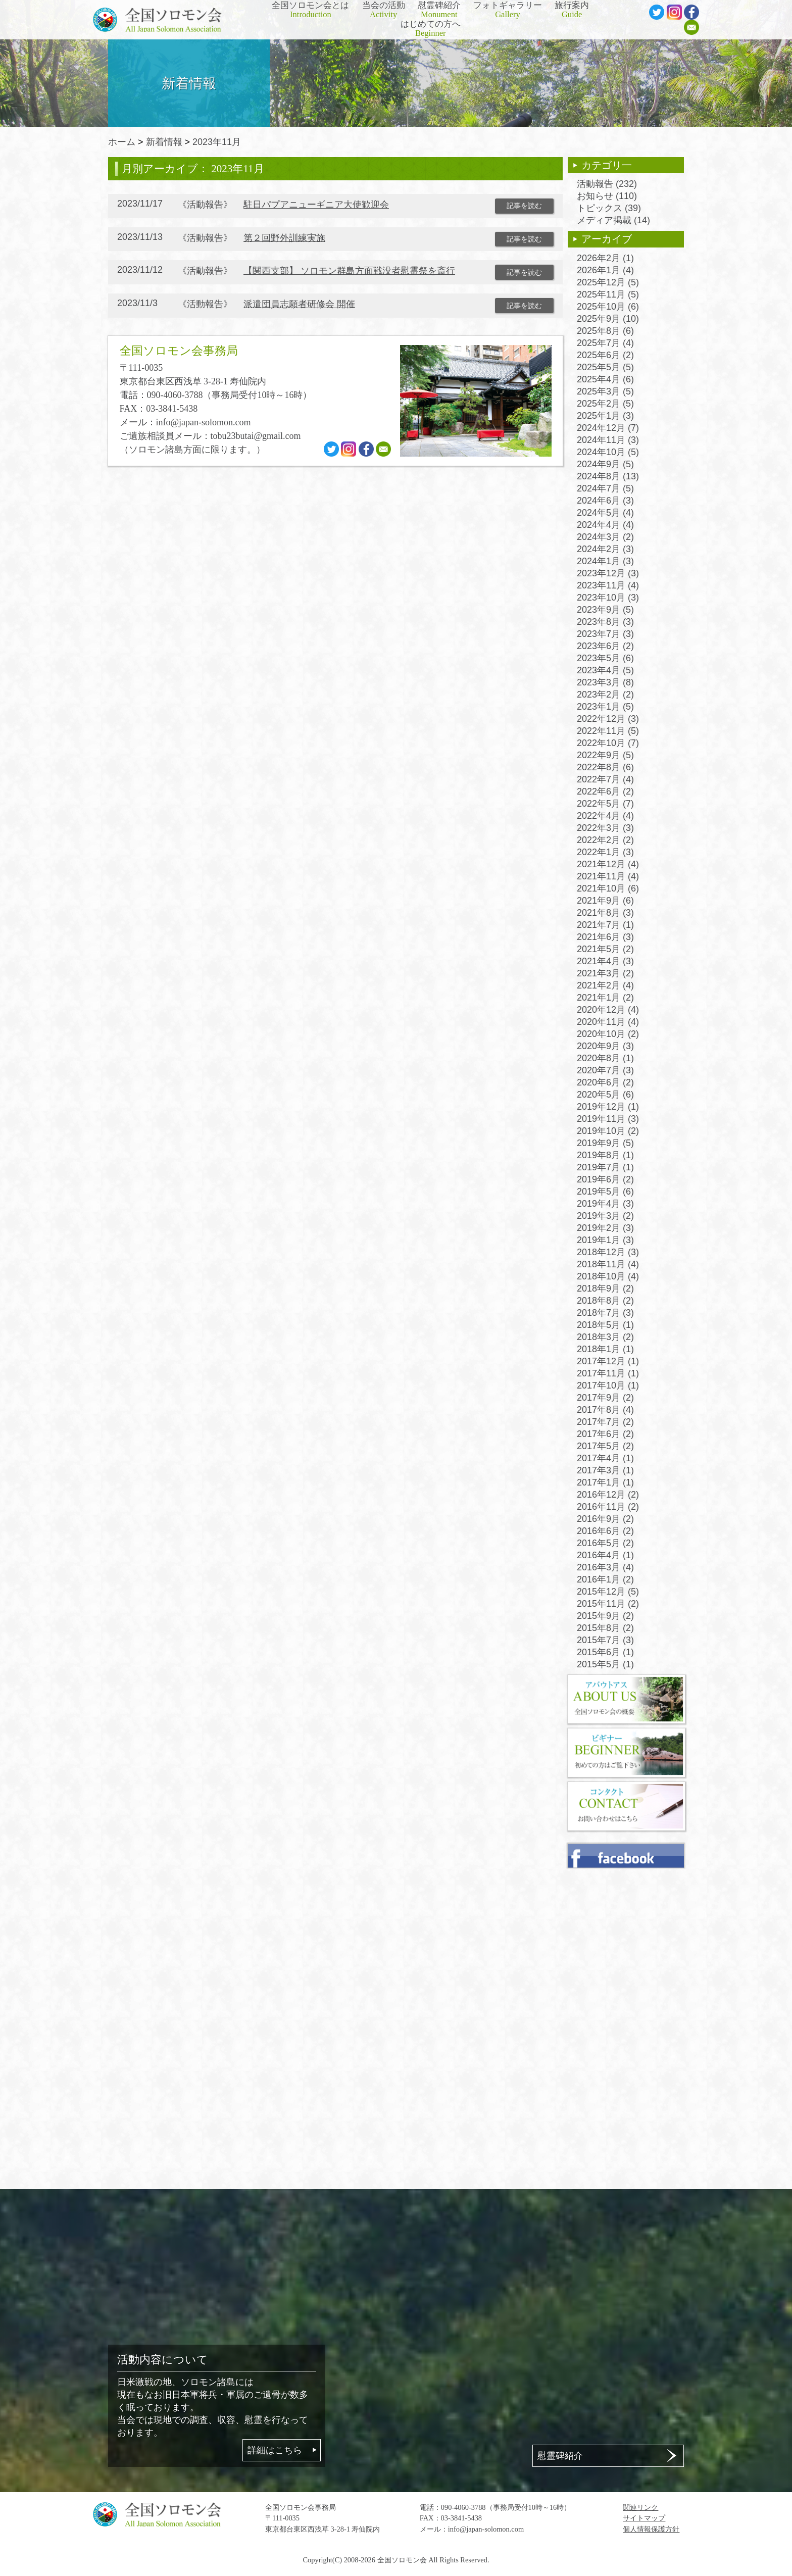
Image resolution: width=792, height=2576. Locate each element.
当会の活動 (383, 10)
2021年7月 (605, 925)
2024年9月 (605, 464)
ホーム (121, 142)
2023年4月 (605, 670)
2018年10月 (608, 1276)
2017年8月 (605, 1410)
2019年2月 (605, 1228)
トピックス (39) (609, 208)
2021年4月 (605, 961)
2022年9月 (605, 755)
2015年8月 (605, 1628)
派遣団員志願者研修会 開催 (299, 304)
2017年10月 (608, 1385)
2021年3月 (605, 973)
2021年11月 (608, 876)
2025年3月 (605, 391)
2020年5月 (605, 1094)
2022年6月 (605, 791)
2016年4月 (605, 1555)
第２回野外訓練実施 (284, 238)
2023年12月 (608, 573)
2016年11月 (608, 1507)
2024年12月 (608, 428)
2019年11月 (608, 1119)
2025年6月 (605, 355)
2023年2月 (605, 694)
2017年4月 (605, 1458)
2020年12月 (608, 1010)
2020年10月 (608, 1034)
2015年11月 (608, 1604)
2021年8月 (605, 913)
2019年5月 (605, 1191)
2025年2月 (605, 404)
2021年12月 (608, 864)
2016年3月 (605, 1567)
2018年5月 (605, 1325)
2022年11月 (608, 731)
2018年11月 (608, 1264)
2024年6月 (605, 501)
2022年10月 (608, 743)
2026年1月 (605, 270)
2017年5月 (605, 1446)
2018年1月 (605, 1349)
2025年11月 (608, 294)
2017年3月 (605, 1470)
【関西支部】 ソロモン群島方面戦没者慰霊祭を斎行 (349, 271)
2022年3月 (605, 828)
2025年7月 (605, 343)
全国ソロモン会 (402, 2560)
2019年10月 (608, 1131)
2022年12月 (608, 719)
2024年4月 (605, 525)
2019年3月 (605, 1216)
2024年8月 (608, 476)
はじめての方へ (431, 29)
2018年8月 (605, 1301)
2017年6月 (605, 1434)
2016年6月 (605, 1531)
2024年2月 (605, 549)
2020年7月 (605, 1070)
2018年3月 (605, 1337)
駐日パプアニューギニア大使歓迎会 (316, 205)
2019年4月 (605, 1204)
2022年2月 (605, 840)
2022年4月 (605, 816)
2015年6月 (605, 1652)
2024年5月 (605, 513)
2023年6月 (605, 646)
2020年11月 (608, 1022)
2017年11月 (608, 1373)
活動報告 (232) (607, 184)
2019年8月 (605, 1155)
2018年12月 (608, 1252)
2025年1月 (605, 416)
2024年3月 (605, 537)
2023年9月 (605, 610)
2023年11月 (216, 142)
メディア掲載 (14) (613, 220)
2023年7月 (605, 634)
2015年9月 (605, 1616)
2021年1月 (605, 998)
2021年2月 (605, 985)
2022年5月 (605, 804)
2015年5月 (605, 1664)
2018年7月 (605, 1313)
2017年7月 (605, 1422)
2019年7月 (605, 1167)
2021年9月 (605, 901)
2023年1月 (605, 707)
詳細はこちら (274, 2450)
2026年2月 (605, 258)
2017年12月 (608, 1361)
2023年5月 (605, 658)
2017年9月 (605, 1398)
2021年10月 (608, 888)
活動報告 (205, 205)
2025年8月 (605, 331)
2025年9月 (608, 319)
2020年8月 (605, 1058)
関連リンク (640, 2507)
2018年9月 (605, 1288)
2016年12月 (608, 1495)
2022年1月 (605, 852)
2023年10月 (608, 597)
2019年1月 (605, 1240)
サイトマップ (644, 2518)
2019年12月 (608, 1107)
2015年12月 (608, 1592)
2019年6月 (605, 1179)
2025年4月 (605, 379)
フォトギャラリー (507, 10)
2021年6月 (605, 937)
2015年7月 (605, 1640)
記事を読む (524, 206)
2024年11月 (608, 440)
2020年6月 (605, 1082)
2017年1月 (605, 1482)
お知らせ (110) (607, 196)
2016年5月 (605, 1543)
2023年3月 (605, 682)
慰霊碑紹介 (439, 10)
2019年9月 (605, 1143)
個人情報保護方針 (651, 2529)
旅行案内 (572, 10)
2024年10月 (608, 452)
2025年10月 (608, 307)
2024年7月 (605, 488)
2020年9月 (605, 1046)
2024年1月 (605, 561)
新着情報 (164, 142)
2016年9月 (605, 1519)
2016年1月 (605, 1579)
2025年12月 (608, 282)
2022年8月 (605, 767)
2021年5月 (605, 949)
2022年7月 (605, 779)
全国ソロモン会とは (310, 10)
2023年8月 (605, 622)
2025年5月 (605, 367)
